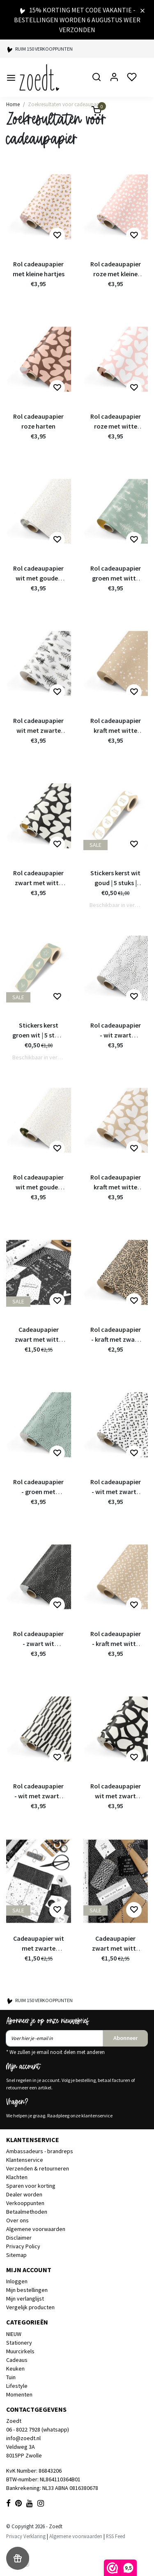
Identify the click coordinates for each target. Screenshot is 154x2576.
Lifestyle (17, 2386)
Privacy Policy (23, 2246)
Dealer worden (24, 2194)
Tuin (11, 2377)
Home (13, 104)
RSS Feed (115, 2536)
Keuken (15, 2368)
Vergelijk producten (30, 2307)
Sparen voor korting (30, 2185)
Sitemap (16, 2255)
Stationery (19, 2342)
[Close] (142, 10)
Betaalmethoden (26, 2211)
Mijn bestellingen (27, 2290)
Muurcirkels (20, 2351)
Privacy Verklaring (26, 2536)
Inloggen (17, 2281)
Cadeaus (17, 2360)
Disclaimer (19, 2237)
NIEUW (13, 2334)
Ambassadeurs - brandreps (39, 2151)
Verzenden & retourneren (37, 2168)
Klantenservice (24, 2159)
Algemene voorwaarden (35, 2229)
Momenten (19, 2394)
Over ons (17, 2220)
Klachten (17, 2177)
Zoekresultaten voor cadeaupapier (66, 104)
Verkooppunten (25, 2203)
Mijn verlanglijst (25, 2298)
